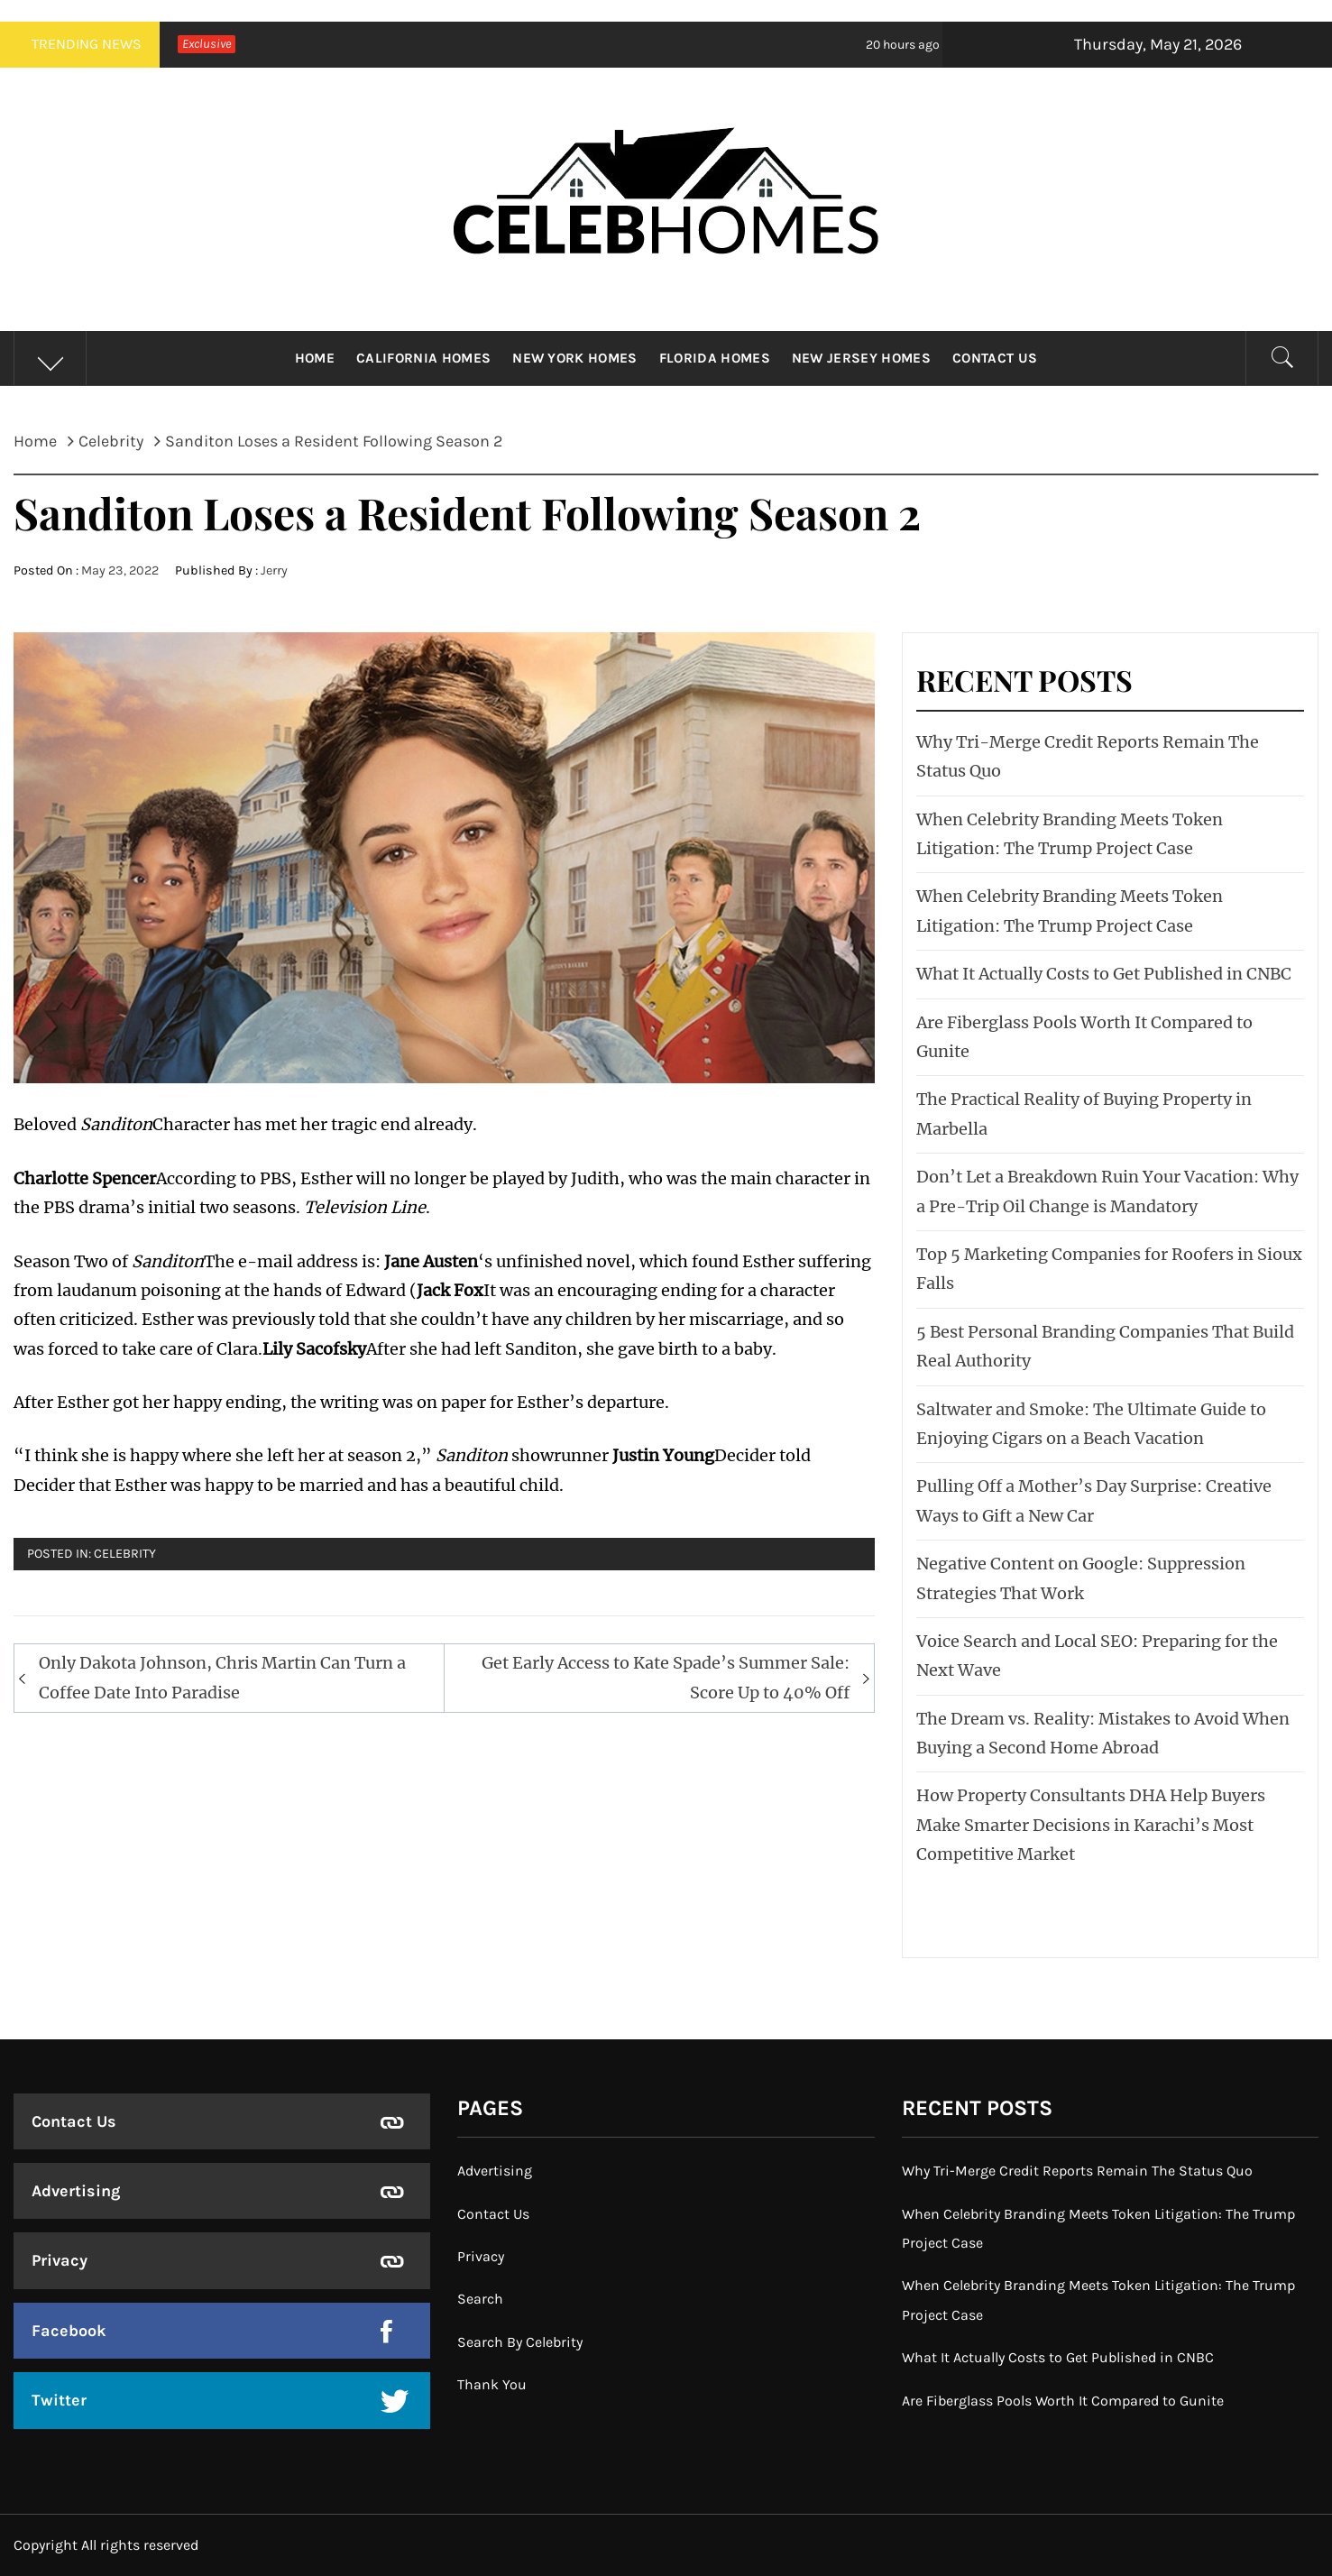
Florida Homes (714, 358)
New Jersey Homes (861, 358)
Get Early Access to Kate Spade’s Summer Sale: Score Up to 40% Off (666, 1677)
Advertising (76, 2191)
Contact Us (994, 358)
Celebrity (125, 1553)
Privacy (59, 2260)
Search (480, 2298)
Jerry (274, 570)
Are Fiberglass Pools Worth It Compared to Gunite (1063, 2400)
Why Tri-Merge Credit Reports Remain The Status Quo (1077, 2170)
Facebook (69, 2331)
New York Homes (574, 358)
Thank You (492, 2384)
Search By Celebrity (520, 2342)
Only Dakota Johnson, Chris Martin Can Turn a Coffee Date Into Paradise (222, 1677)
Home (315, 358)
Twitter (59, 2400)
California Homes (423, 358)
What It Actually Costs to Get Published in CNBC (1103, 973)
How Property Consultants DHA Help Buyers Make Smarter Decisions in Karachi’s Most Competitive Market (1090, 1824)
